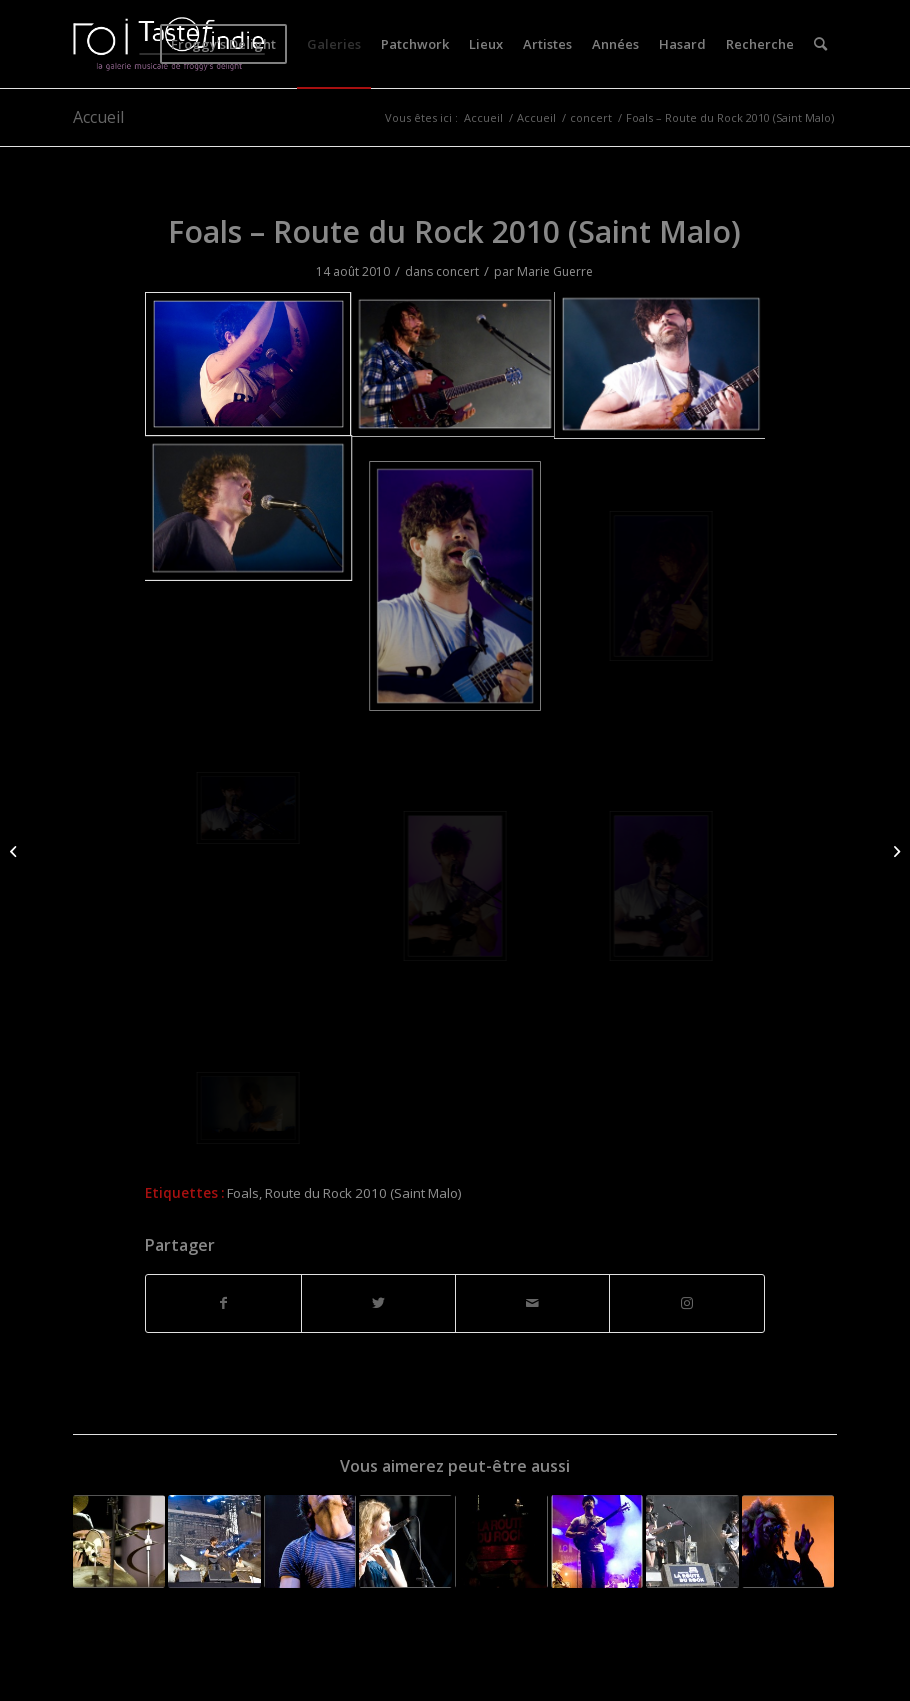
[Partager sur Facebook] (223, 1303)
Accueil (98, 117)
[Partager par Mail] (532, 1303)
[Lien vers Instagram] (686, 1303)
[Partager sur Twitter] (378, 1303)
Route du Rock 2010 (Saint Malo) (363, 1193)
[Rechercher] (820, 44)
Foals (243, 1193)
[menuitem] (223, 44)
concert (457, 271)
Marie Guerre (555, 271)
